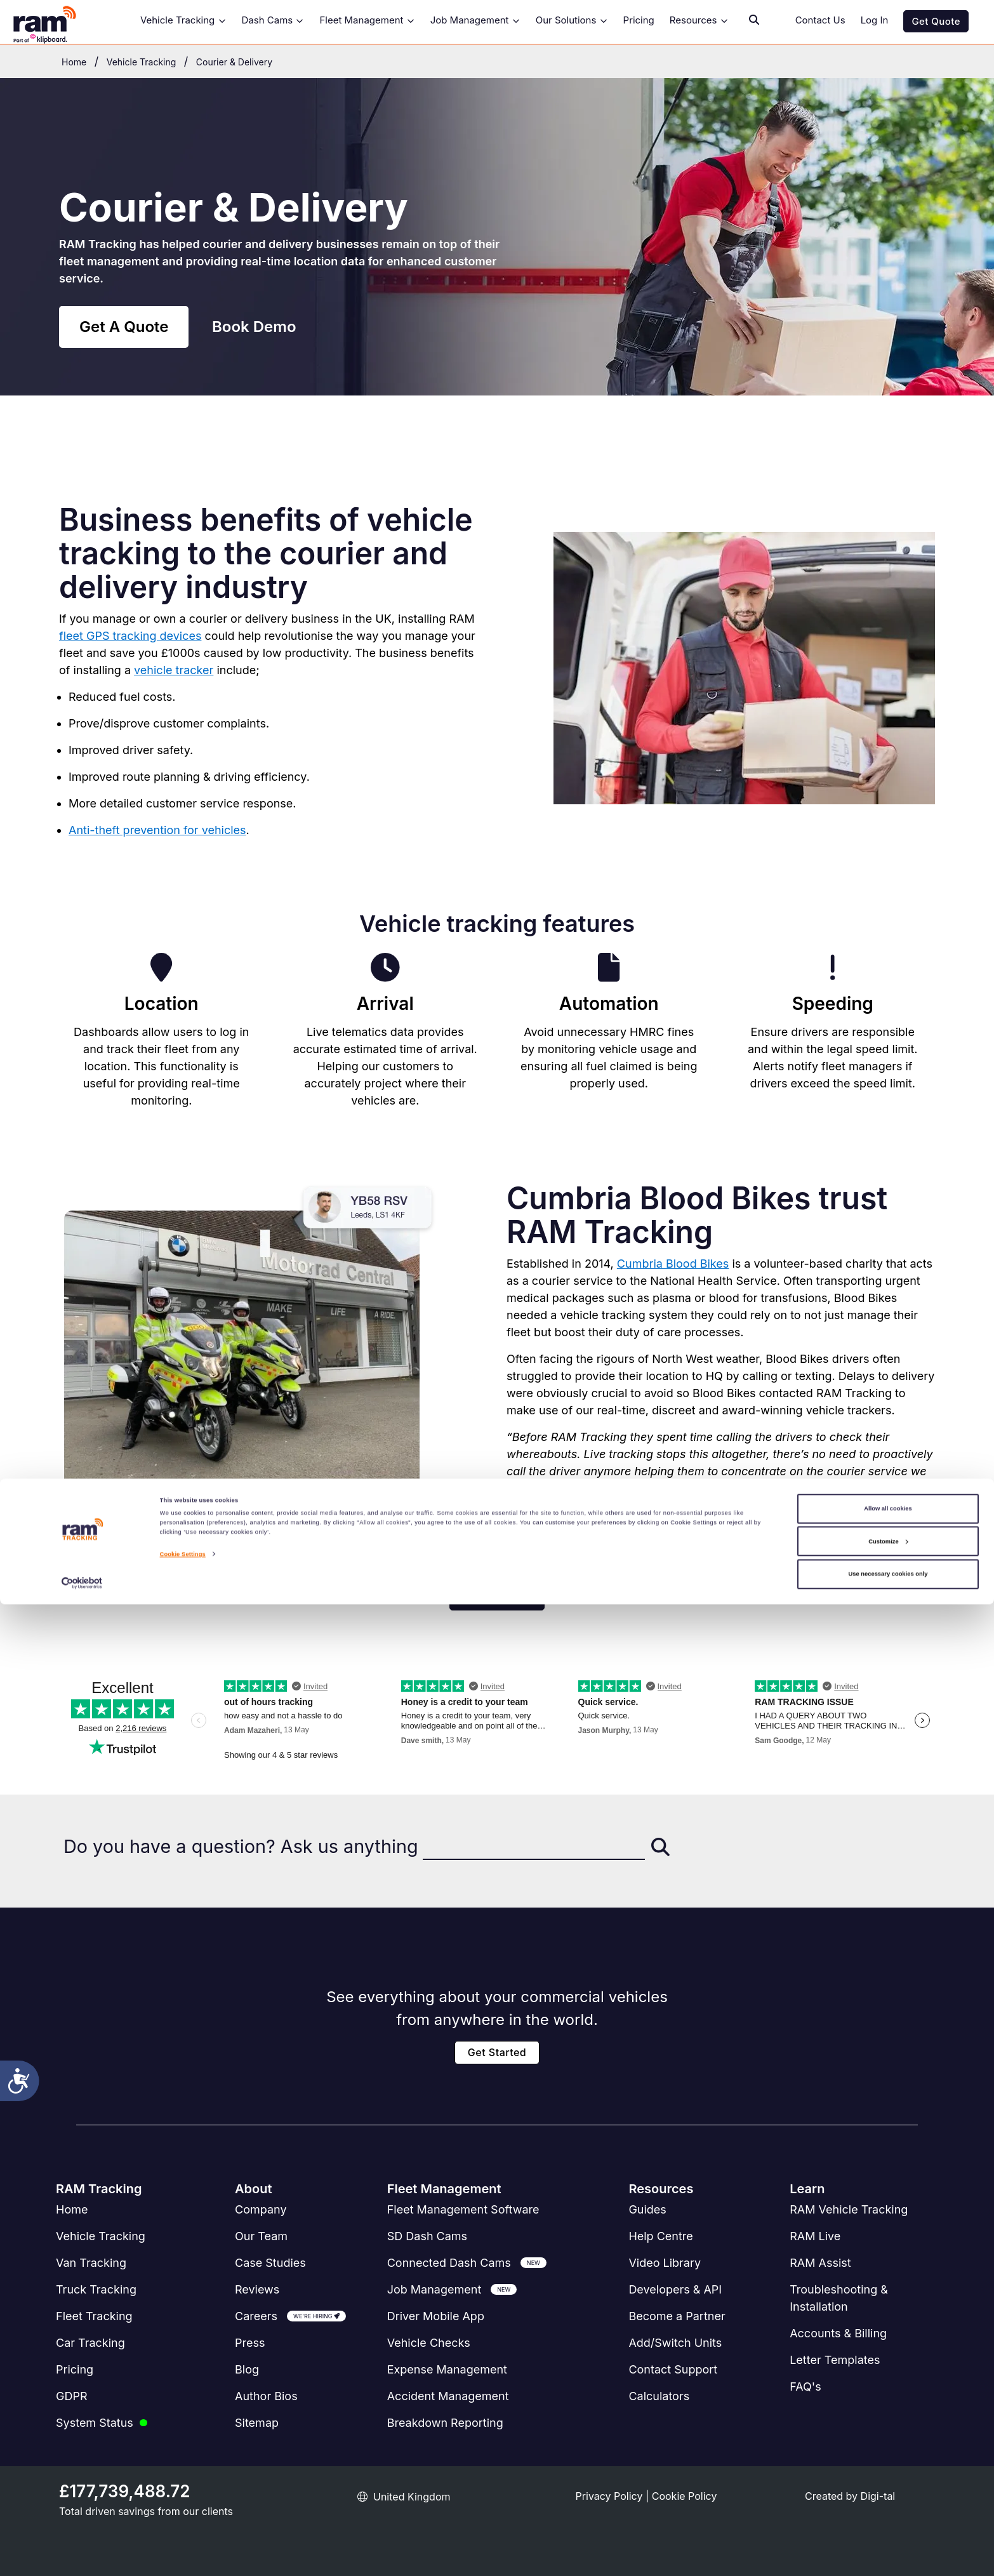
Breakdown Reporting (445, 2422)
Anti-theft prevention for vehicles (157, 830)
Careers (256, 2316)
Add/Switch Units (675, 2342)
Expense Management (447, 2369)
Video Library (664, 2262)
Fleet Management (366, 20)
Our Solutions (572, 20)
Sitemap (257, 2422)
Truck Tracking (96, 2289)
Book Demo (254, 326)
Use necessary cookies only (888, 2546)
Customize (888, 2513)
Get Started (497, 2052)
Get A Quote (123, 326)
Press (250, 2342)
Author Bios (266, 2396)
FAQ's (805, 2386)
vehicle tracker (173, 670)
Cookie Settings (183, 2526)
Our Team (261, 2236)
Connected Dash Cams (449, 2262)
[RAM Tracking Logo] (57, 22)
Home (72, 2209)
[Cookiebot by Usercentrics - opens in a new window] (82, 2555)
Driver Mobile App (435, 2316)
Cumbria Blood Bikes (673, 1263)
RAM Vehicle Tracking (849, 2209)
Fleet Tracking (94, 2316)
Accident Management (448, 2396)
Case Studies (270, 2262)
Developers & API (675, 2289)
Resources (699, 20)
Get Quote (935, 21)
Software (463, 2209)
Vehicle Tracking (183, 20)
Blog (247, 2369)
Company (261, 2209)
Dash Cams (273, 20)
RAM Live (815, 2236)
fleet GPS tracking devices (130, 635)
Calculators (658, 2396)
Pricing (638, 20)
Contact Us (820, 20)
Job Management (475, 20)
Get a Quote (497, 1596)
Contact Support (672, 2369)
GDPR (72, 2396)
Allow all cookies (887, 2481)
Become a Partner (676, 2316)
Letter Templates (835, 2360)
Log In (875, 20)
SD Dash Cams (427, 2236)
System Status (94, 2422)
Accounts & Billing (838, 2333)
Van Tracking (91, 2262)
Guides (647, 2209)
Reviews (257, 2289)
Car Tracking (90, 2342)
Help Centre (660, 2236)
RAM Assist (820, 2262)
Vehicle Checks (428, 2342)
